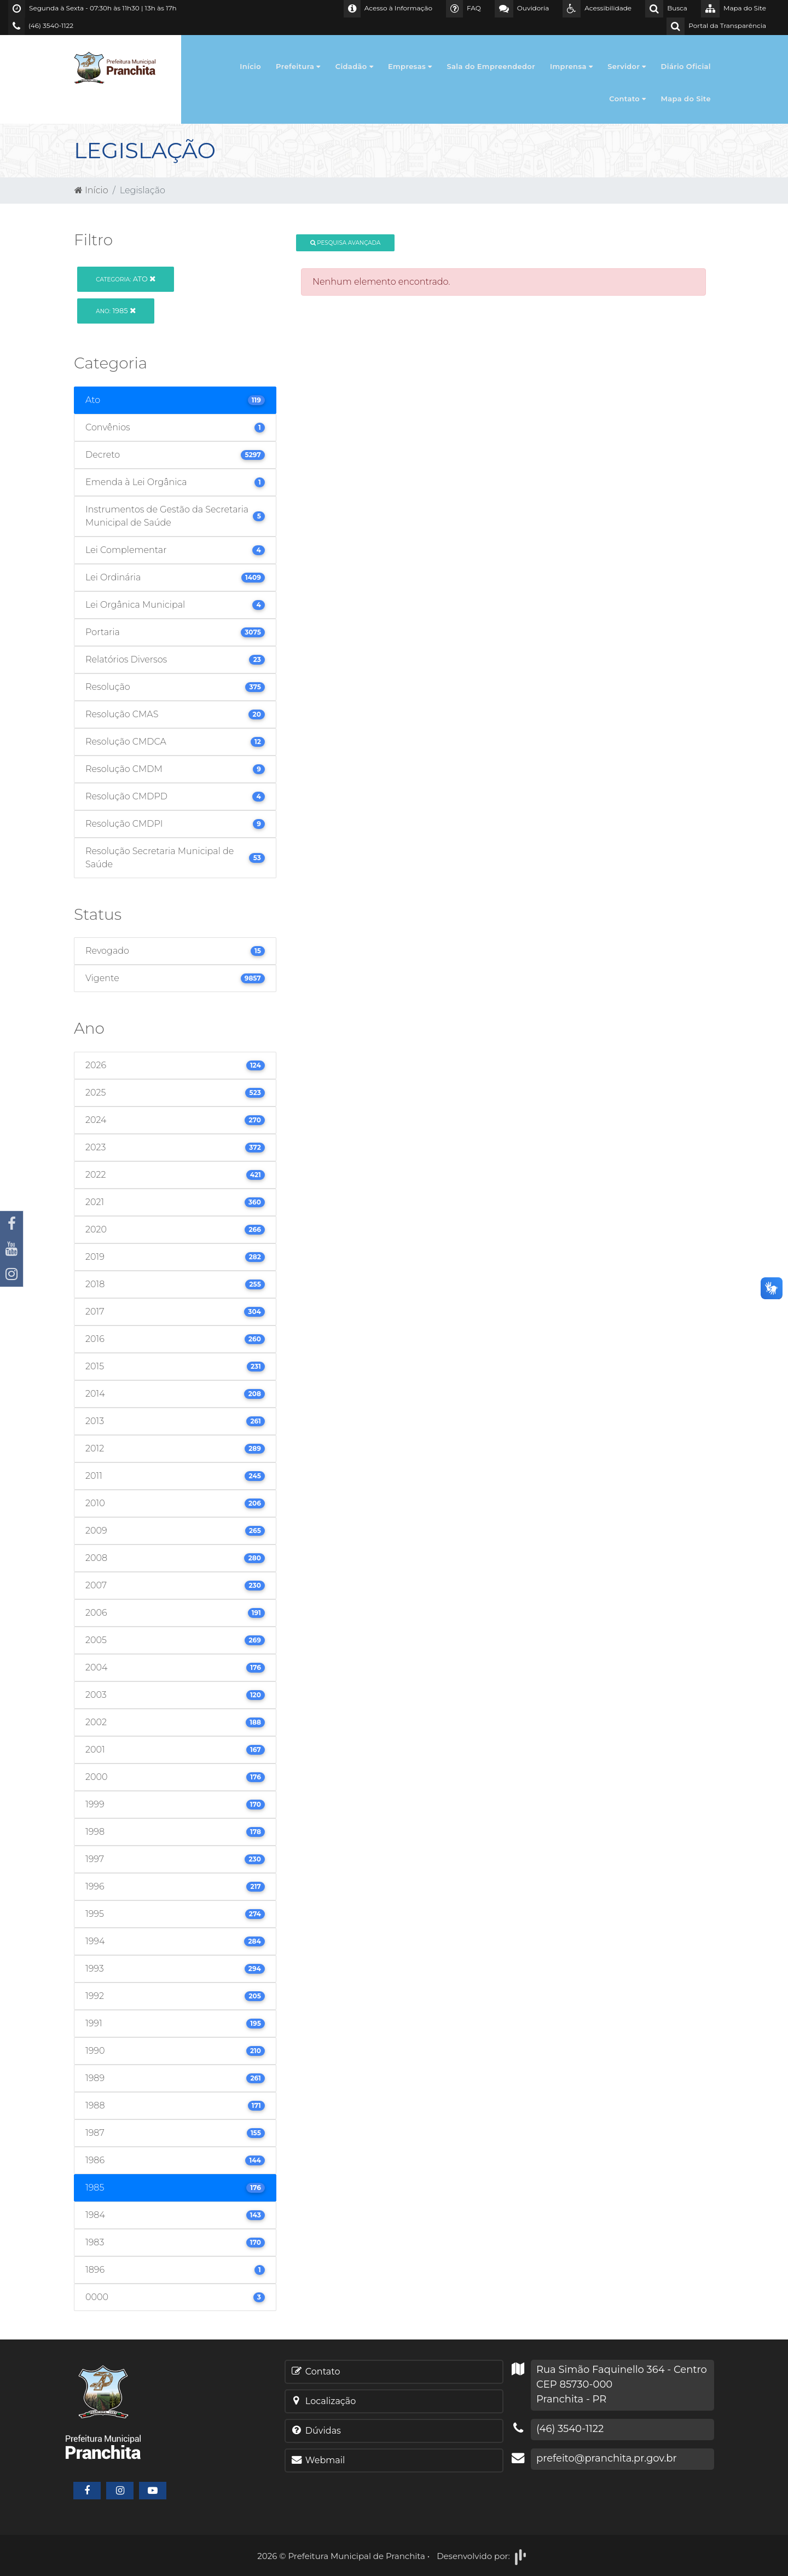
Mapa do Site (686, 98)
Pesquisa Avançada (345, 242)
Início (250, 66)
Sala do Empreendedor (491, 66)
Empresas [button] (410, 66)
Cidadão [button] (354, 66)
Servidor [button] (626, 66)
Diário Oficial (686, 66)
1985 (116, 310)
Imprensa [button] (571, 66)
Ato (125, 278)
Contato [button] (627, 98)
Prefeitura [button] (298, 66)
